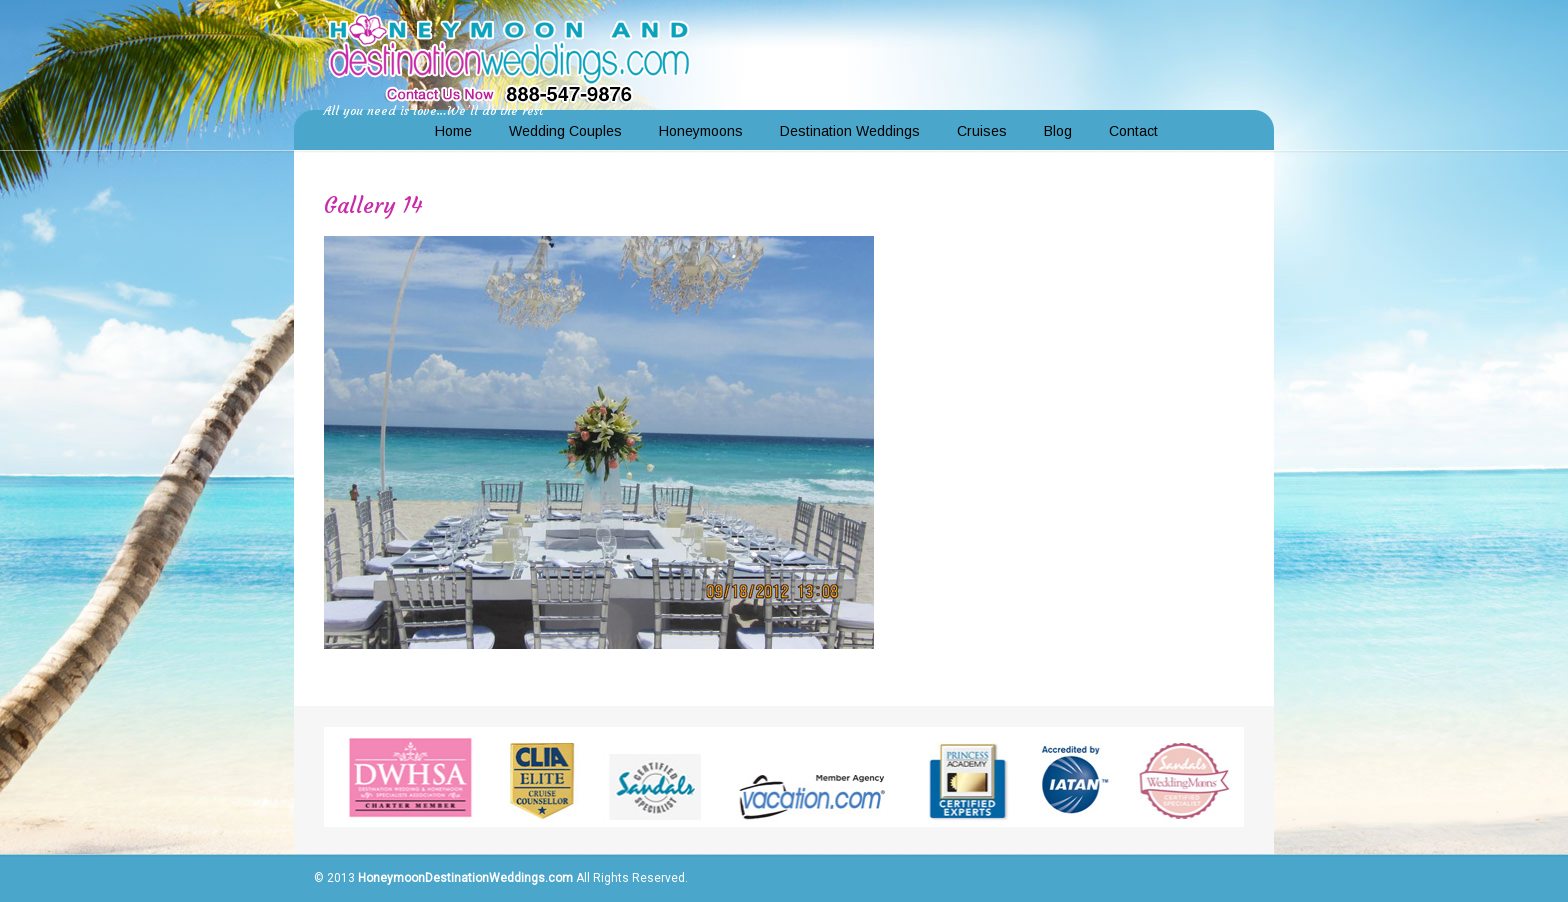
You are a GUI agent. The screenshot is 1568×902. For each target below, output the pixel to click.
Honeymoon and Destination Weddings (509, 56)
